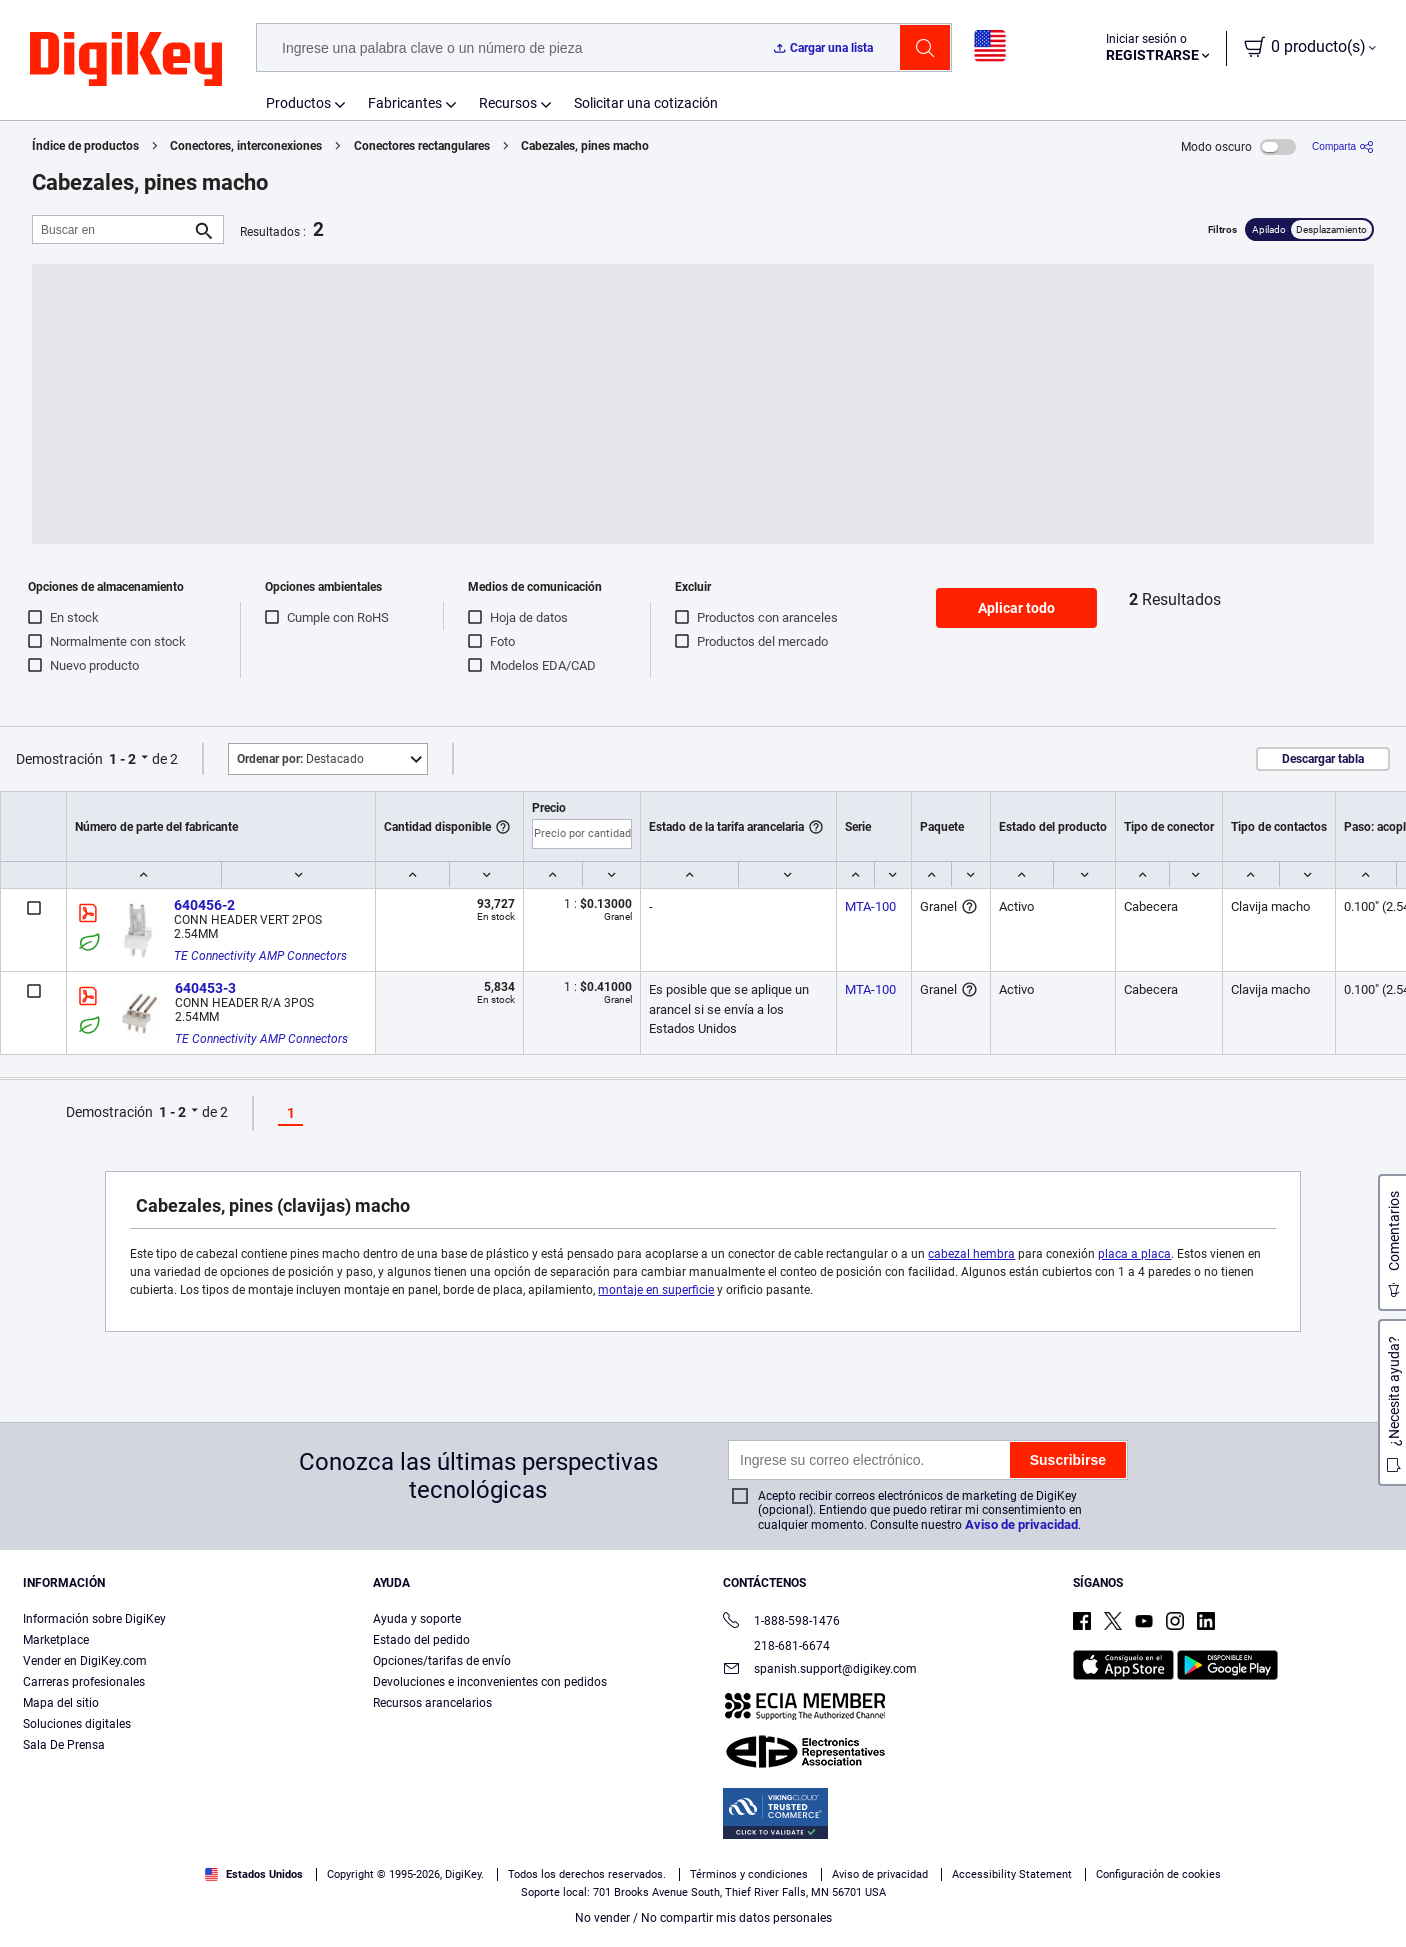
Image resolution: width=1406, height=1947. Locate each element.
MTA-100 (870, 906)
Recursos (508, 103)
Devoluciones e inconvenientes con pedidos (490, 1682)
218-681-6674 (776, 1646)
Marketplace (56, 1640)
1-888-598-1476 (781, 1622)
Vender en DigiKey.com (85, 1661)
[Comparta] (1343, 146)
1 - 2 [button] (122, 759)
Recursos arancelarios (432, 1703)
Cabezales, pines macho (585, 146)
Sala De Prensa (64, 1745)
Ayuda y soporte (417, 1619)
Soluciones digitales (77, 1724)
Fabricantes (405, 103)
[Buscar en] (112, 229)
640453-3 (205, 988)
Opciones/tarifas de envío (442, 1661)
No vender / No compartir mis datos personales (703, 1918)
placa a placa (1134, 1254)
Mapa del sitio (61, 1703)
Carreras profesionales (84, 1682)
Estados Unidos (254, 1874)
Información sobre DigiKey (94, 1619)
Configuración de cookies (1158, 1874)
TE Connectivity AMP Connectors (260, 956)
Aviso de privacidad (1021, 1524)
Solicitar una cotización (646, 103)
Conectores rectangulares (422, 146)
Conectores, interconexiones (246, 146)
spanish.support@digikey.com (820, 1670)
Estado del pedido (421, 1640)
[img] (126, 60)
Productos (298, 103)
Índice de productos (85, 146)
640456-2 (204, 905)
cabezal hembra (971, 1254)
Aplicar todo (1016, 608)
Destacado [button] (300, 759)
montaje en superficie (656, 1290)
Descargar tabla (1323, 759)
